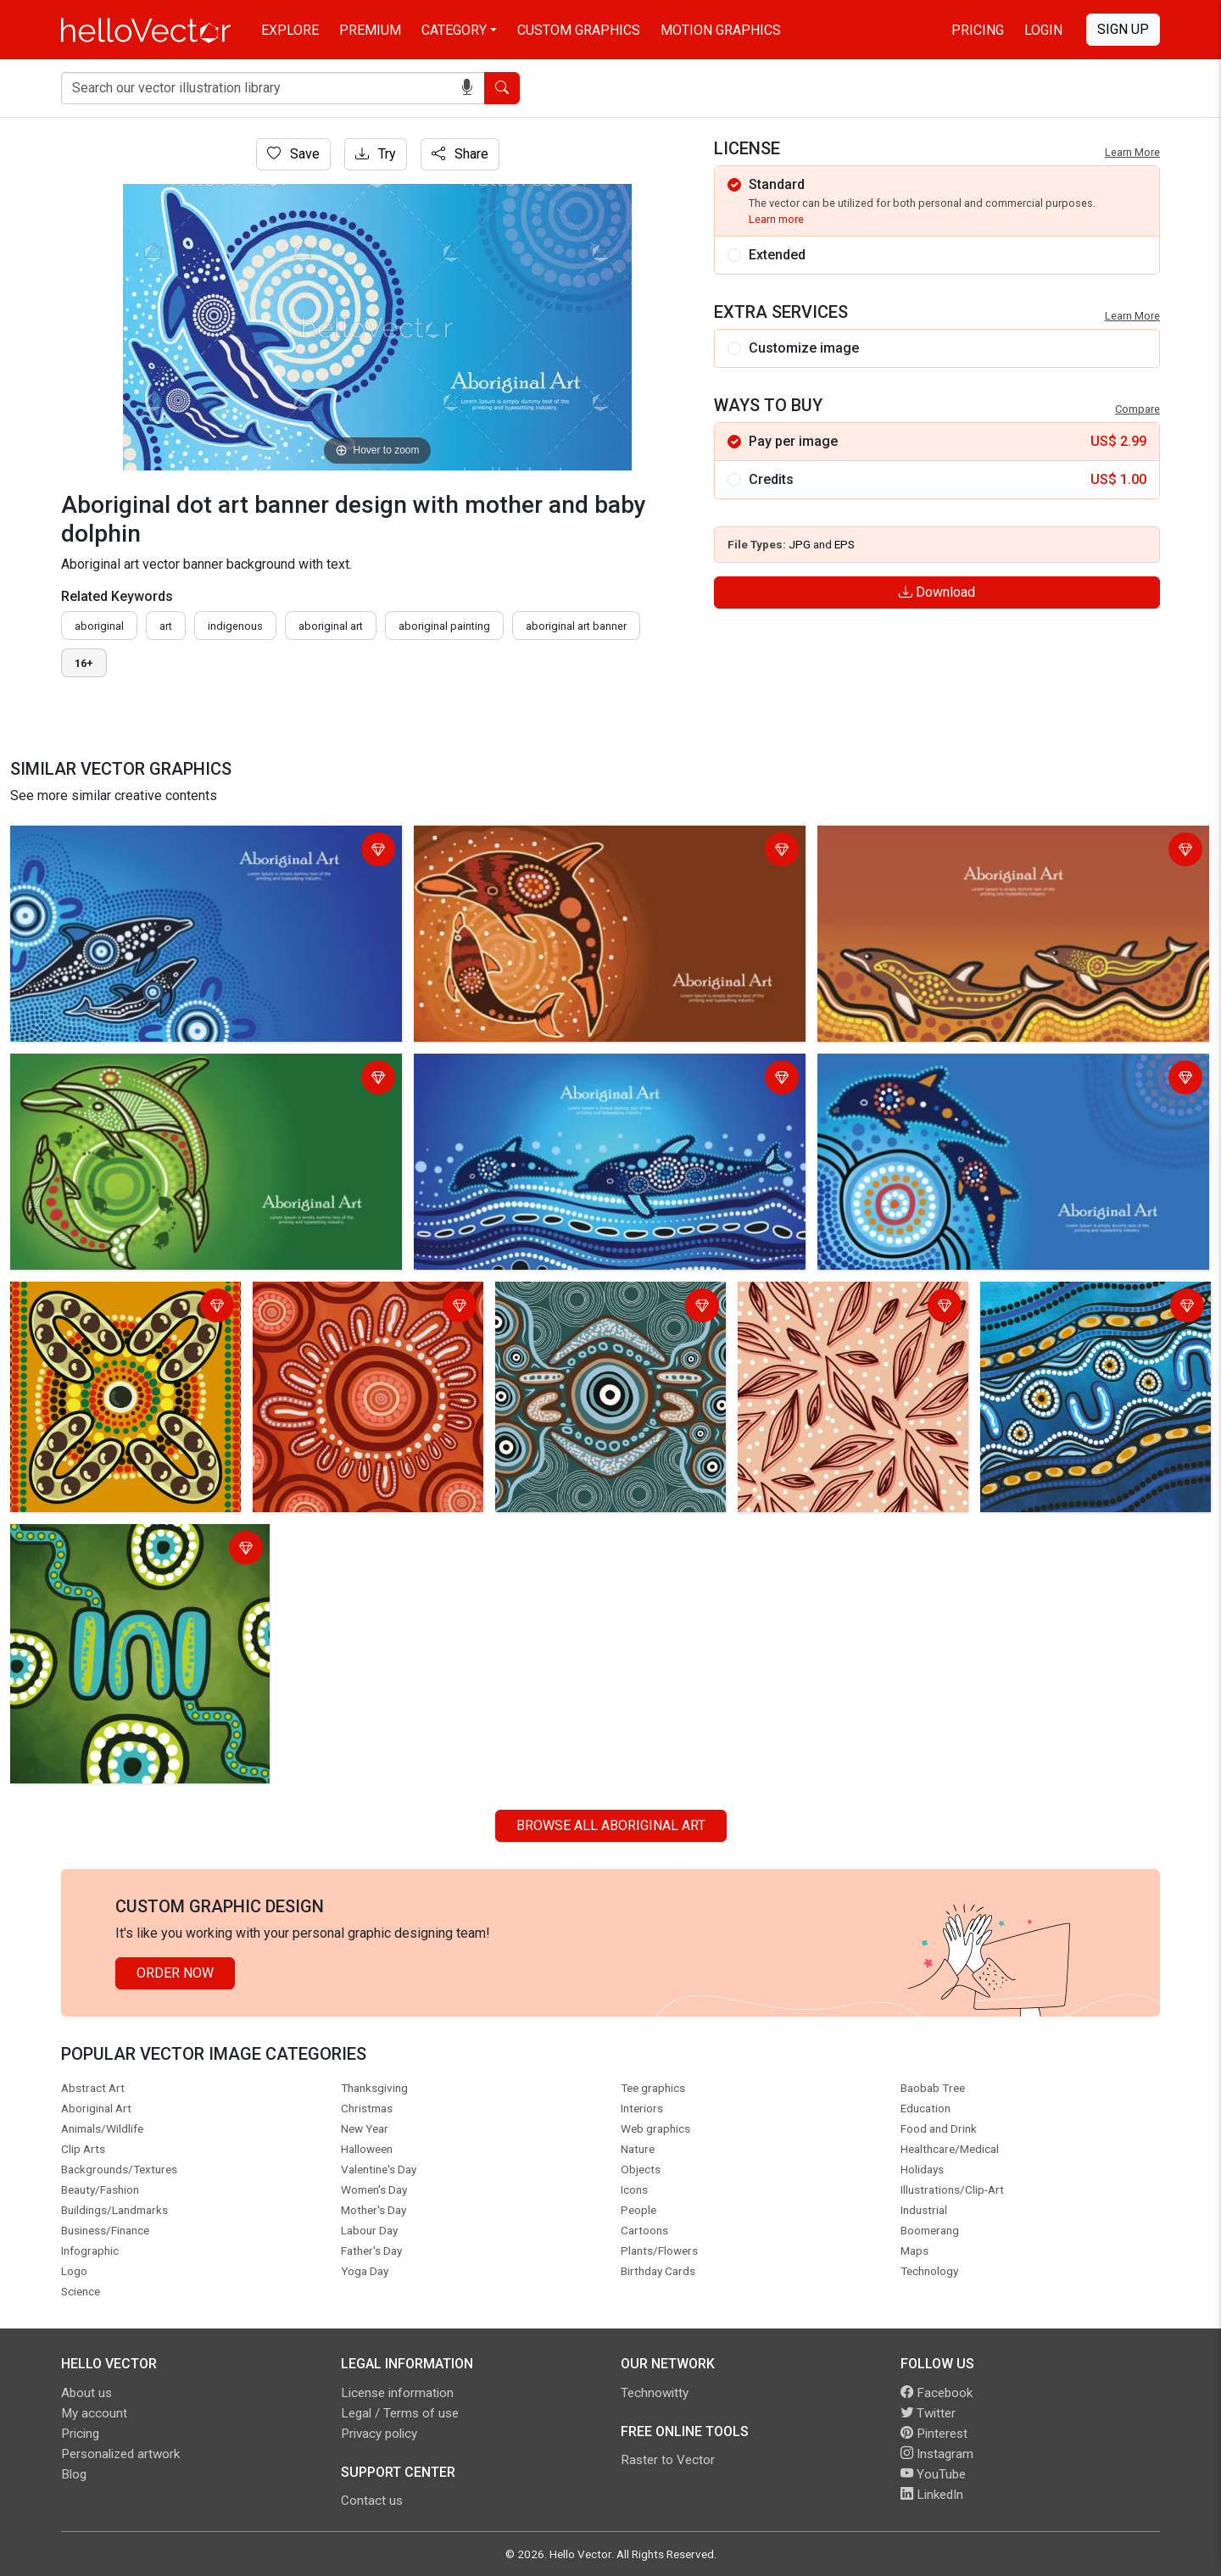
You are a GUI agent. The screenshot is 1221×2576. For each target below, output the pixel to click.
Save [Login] (293, 154)
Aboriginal (99, 626)
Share (460, 154)
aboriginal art (330, 626)
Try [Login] (375, 154)
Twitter (928, 2413)
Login (1043, 30)
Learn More (1132, 152)
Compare (1137, 409)
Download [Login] (937, 592)
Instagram (936, 2454)
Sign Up (1123, 29)
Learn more (776, 219)
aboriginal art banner (576, 626)
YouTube (933, 2474)
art (165, 626)
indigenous (235, 626)
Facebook (936, 2393)
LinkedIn (931, 2494)
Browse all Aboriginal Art (610, 1825)
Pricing (977, 30)
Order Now (175, 1973)
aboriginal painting (444, 626)
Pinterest (933, 2433)
